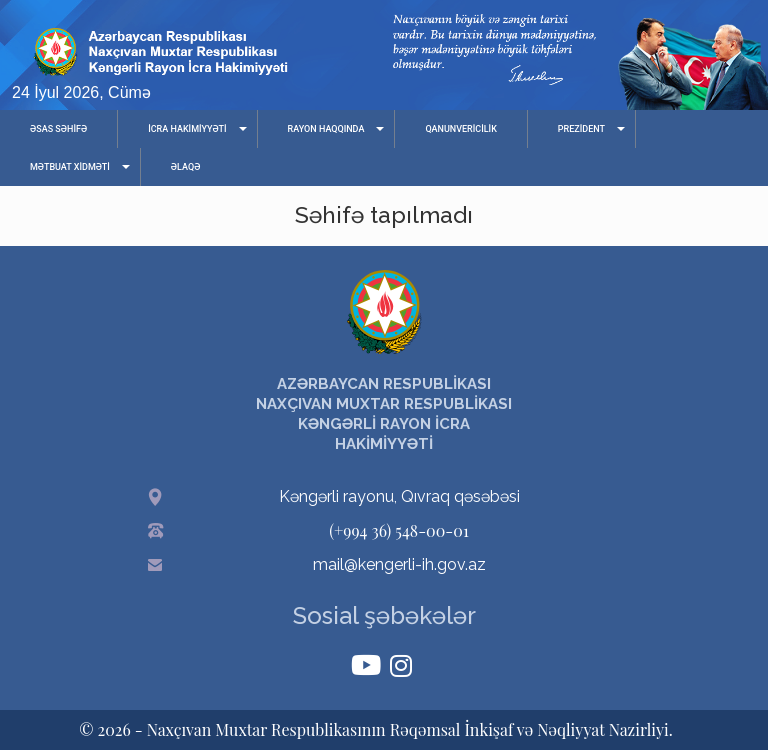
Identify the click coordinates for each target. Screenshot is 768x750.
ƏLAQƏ (186, 167)
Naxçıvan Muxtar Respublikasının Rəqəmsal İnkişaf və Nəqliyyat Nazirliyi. (410, 729)
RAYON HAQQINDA (326, 129)
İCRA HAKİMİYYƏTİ (187, 129)
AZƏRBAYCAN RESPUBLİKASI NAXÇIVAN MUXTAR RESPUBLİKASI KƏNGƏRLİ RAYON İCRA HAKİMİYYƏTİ (384, 414)
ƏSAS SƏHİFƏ (58, 129)
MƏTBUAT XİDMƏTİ (70, 167)
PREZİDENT (581, 129)
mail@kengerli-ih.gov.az (399, 564)
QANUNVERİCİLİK (460, 129)
